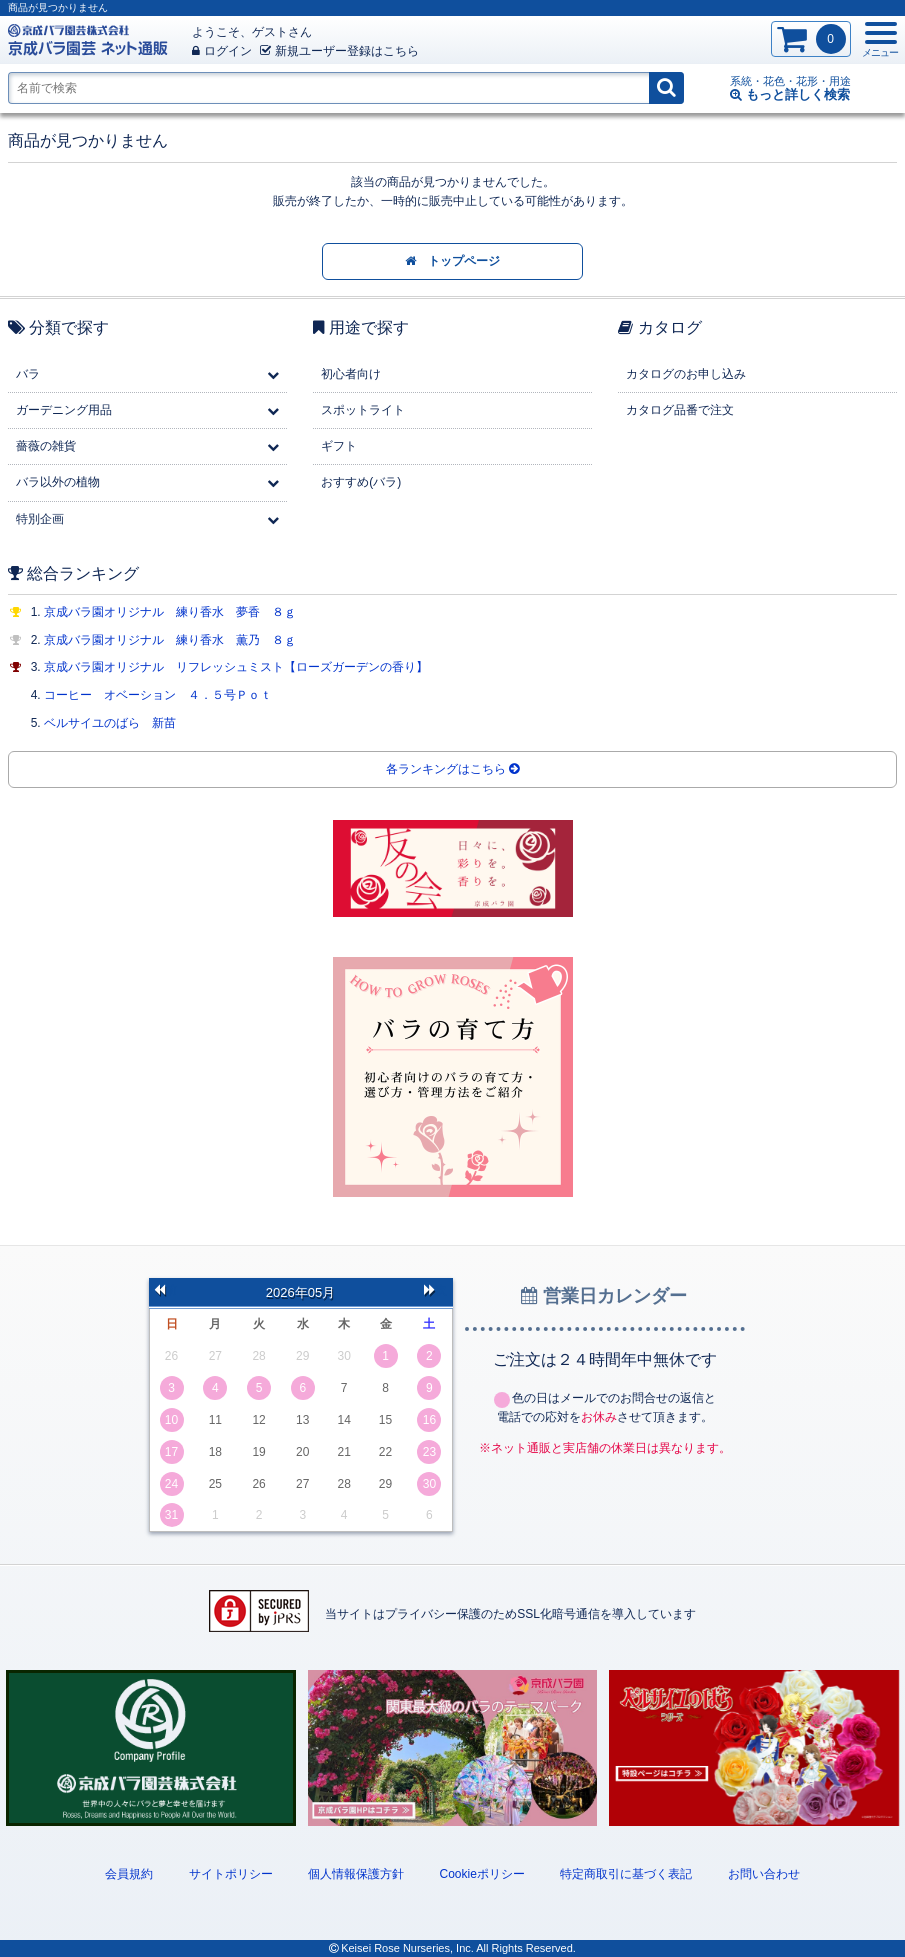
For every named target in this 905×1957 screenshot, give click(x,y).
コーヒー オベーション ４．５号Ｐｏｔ (158, 695)
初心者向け (351, 374)
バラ (28, 374)
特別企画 (40, 519)
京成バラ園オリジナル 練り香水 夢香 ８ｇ (170, 612)
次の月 (436, 1292)
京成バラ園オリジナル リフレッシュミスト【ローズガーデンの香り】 (236, 667)
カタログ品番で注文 (680, 410)
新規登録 (339, 51)
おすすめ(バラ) (361, 482)
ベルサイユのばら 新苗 (110, 723)
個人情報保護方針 (356, 1874)
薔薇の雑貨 (46, 446)
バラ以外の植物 (58, 482)
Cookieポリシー (481, 1874)
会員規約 (129, 1874)
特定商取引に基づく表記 (626, 1874)
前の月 (166, 1292)
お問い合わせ (764, 1874)
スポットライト (363, 410)
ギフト (339, 446)
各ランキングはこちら (452, 769)
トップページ (452, 261)
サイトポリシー (231, 1874)
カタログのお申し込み (686, 374)
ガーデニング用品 (64, 410)
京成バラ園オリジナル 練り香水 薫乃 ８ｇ (170, 640)
